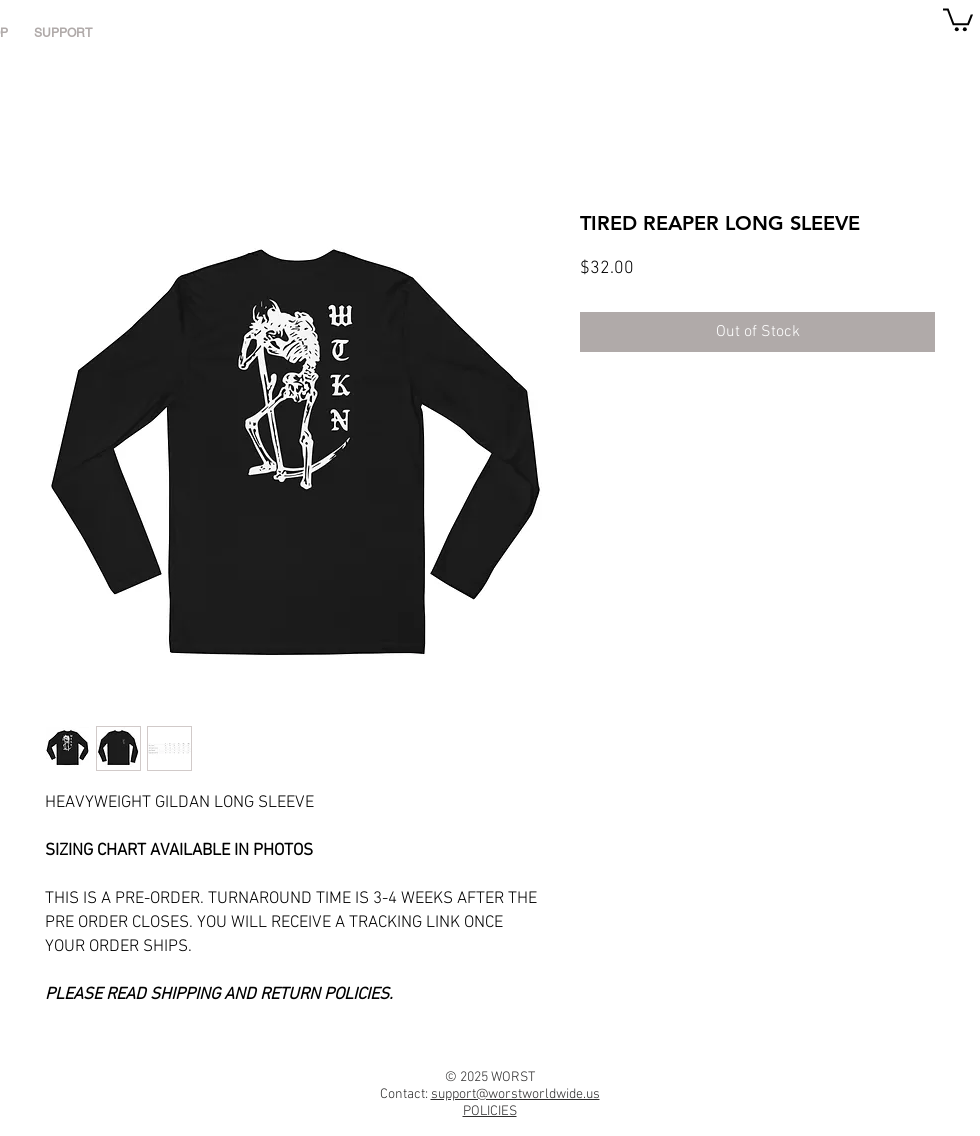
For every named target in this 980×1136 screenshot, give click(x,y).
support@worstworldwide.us (515, 1094)
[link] (958, 18)
